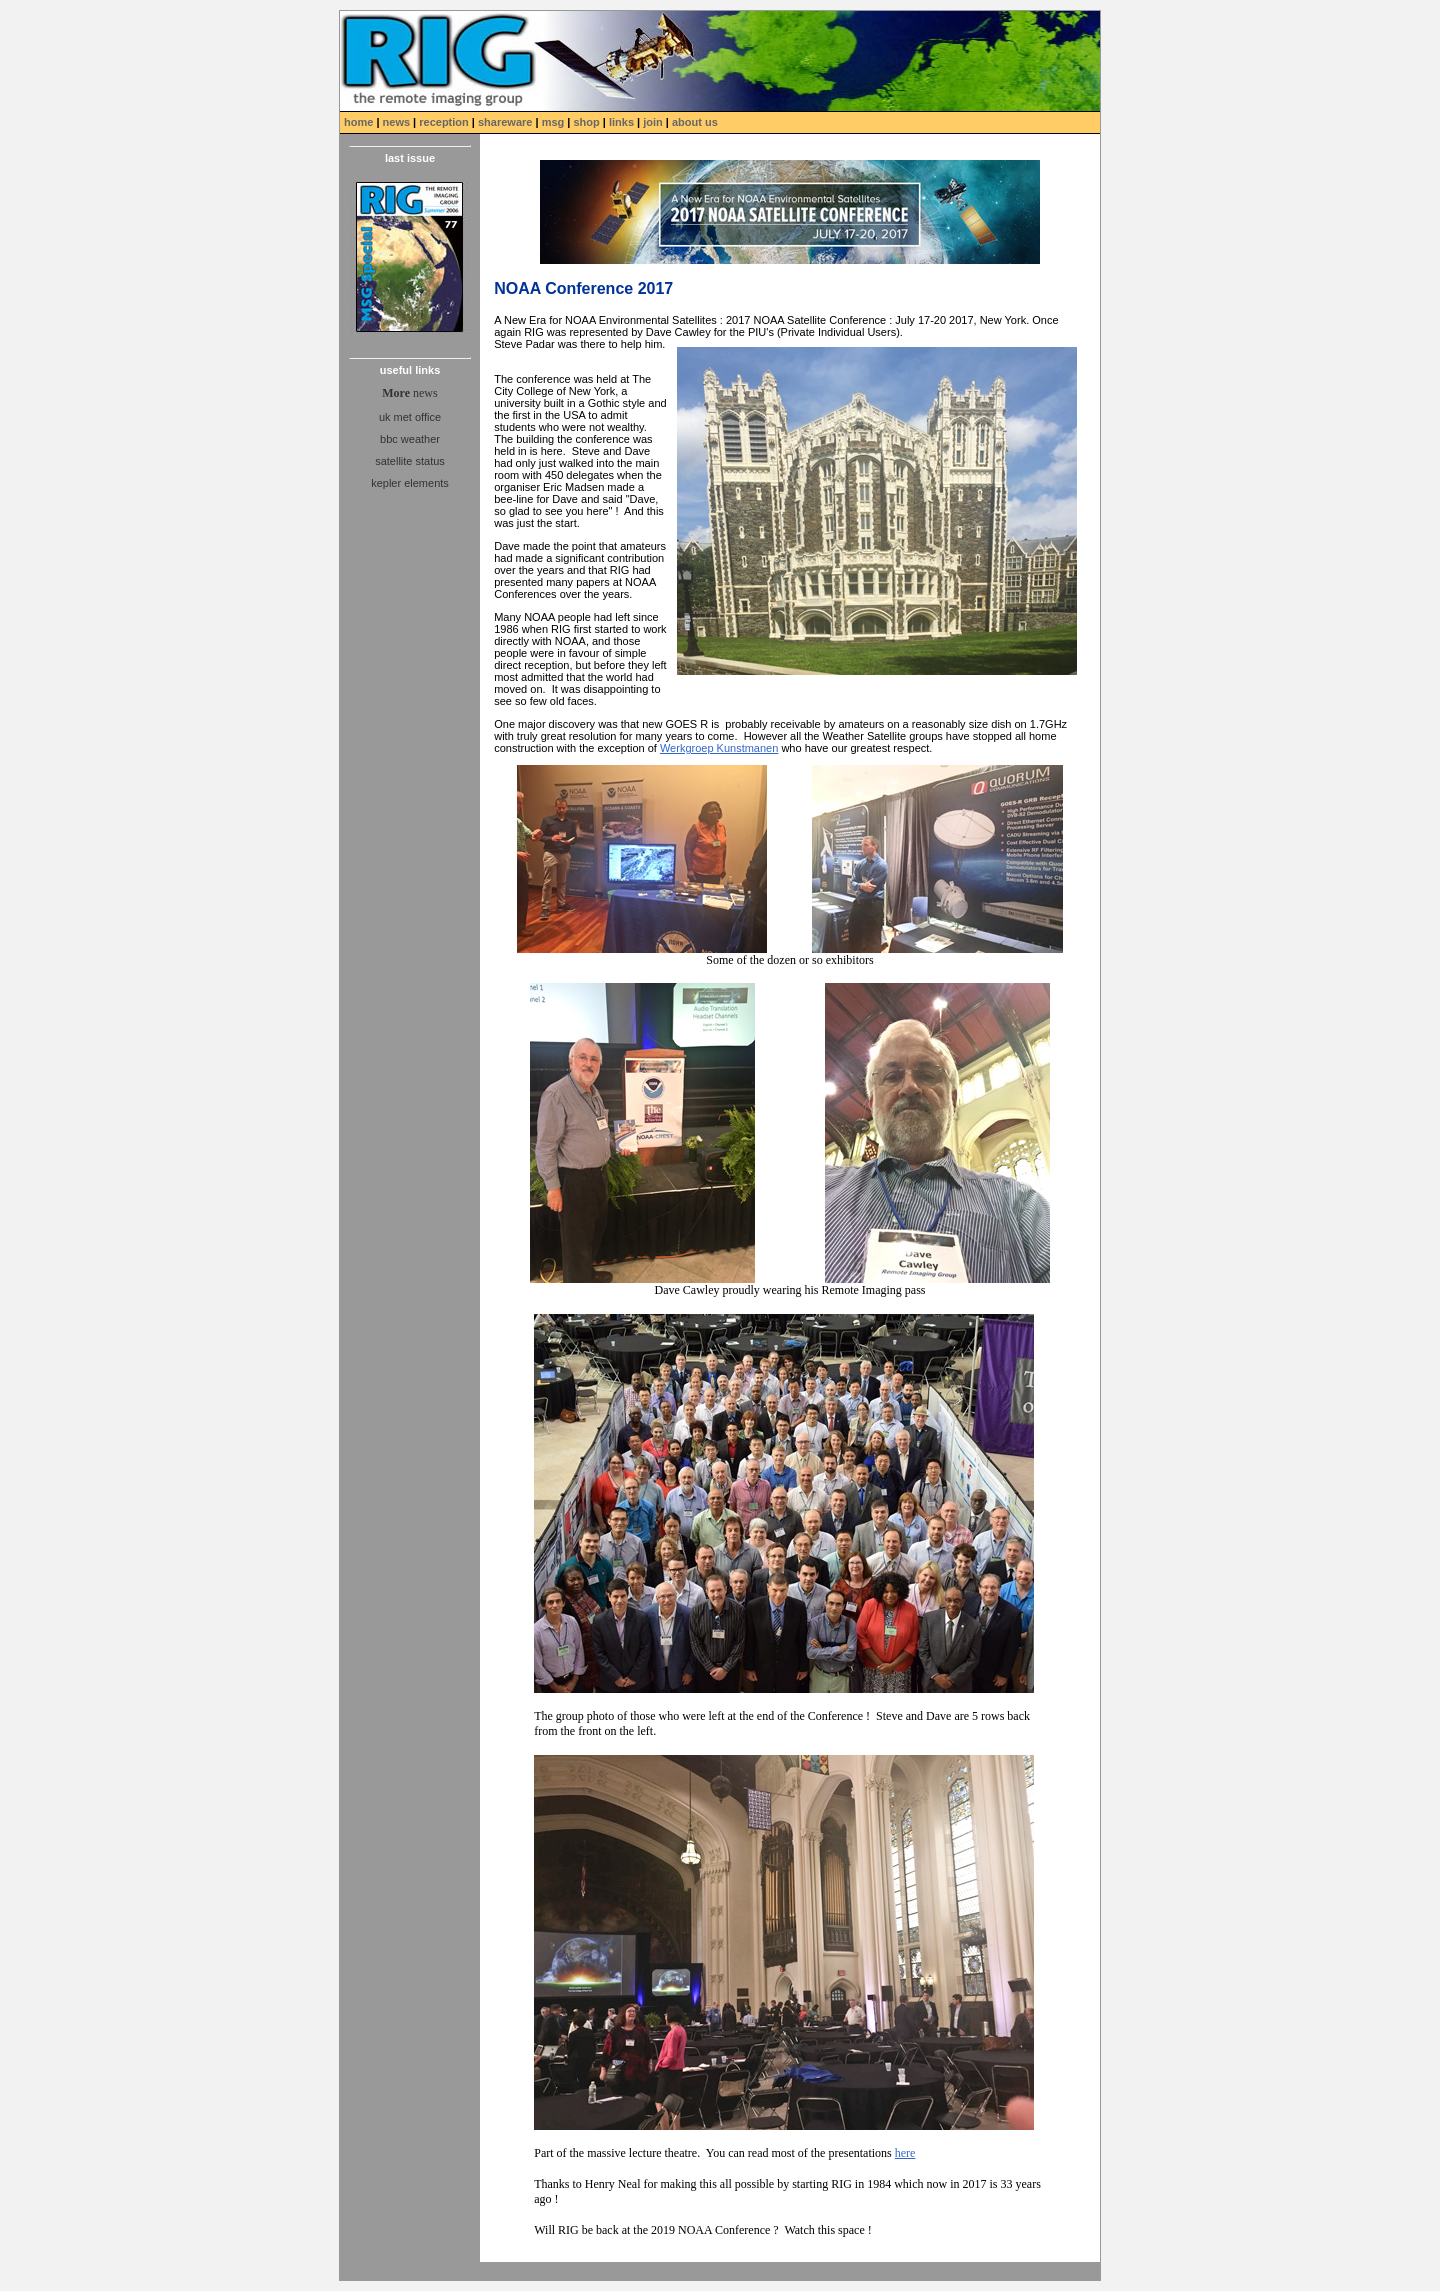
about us (695, 122)
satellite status (410, 461)
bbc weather (410, 439)
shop (586, 122)
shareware (505, 122)
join (653, 122)
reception (444, 122)
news (397, 122)
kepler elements (410, 483)
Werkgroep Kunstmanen (719, 748)
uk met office (410, 417)
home (360, 122)
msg (555, 122)
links (621, 122)
